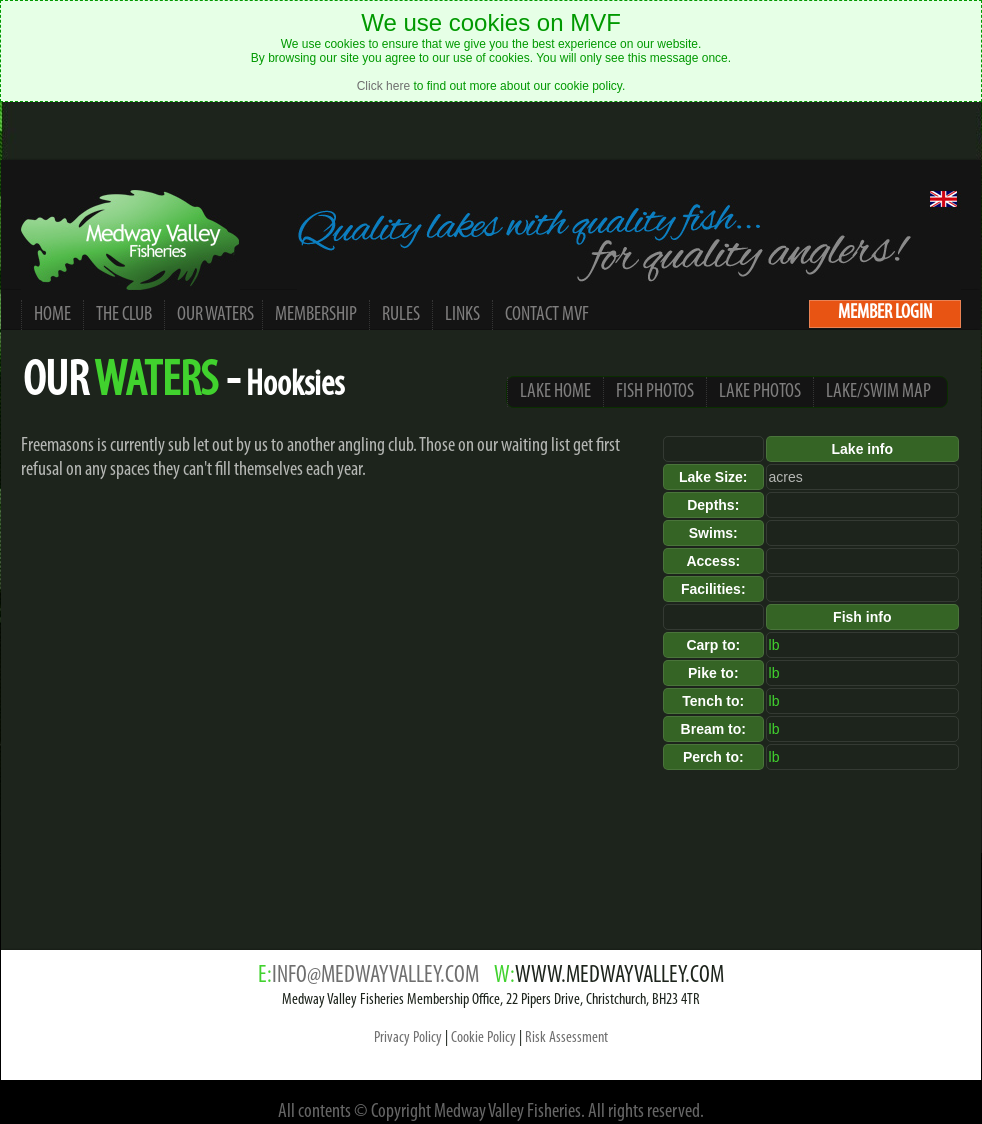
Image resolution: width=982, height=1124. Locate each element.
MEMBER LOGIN (885, 313)
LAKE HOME (555, 392)
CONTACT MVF (547, 315)
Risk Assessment (566, 1038)
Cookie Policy (483, 1038)
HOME (52, 315)
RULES (401, 315)
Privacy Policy (408, 1038)
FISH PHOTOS (655, 392)
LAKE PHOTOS (760, 392)
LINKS (462, 315)
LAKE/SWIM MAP (878, 392)
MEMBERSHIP (316, 315)
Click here (383, 86)
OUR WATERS (216, 315)
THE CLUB (124, 315)
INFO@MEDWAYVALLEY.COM (375, 976)
